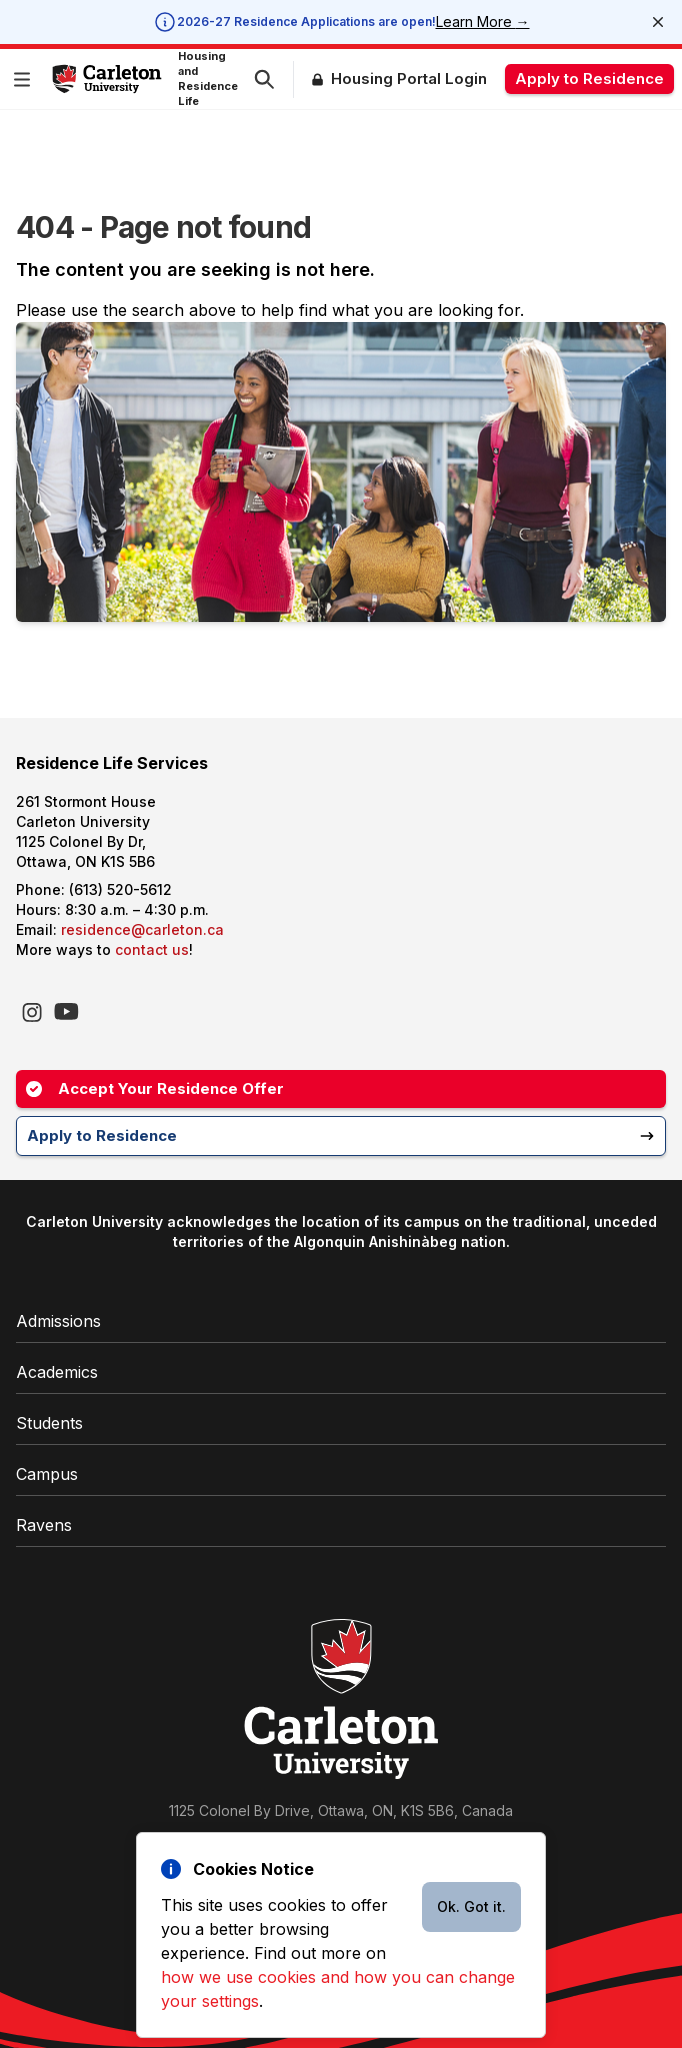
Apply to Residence (589, 78)
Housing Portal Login (409, 78)
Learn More (483, 21)
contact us (152, 949)
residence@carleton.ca (142, 929)
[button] (26, 79)
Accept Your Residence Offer (155, 1088)
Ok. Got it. (471, 1906)
